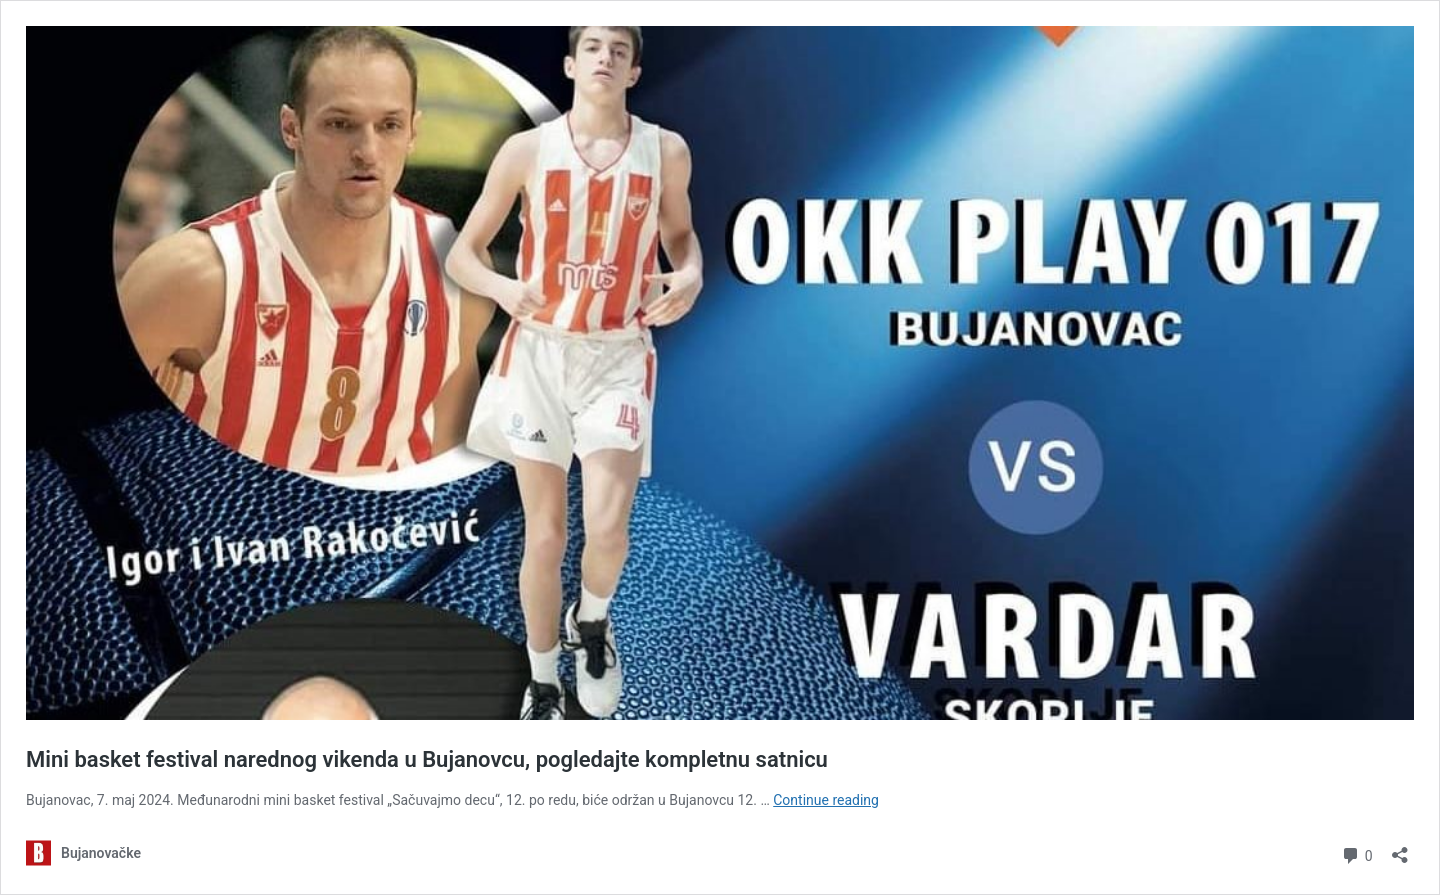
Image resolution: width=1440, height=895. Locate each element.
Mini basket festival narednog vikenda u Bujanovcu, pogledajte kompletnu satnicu (427, 759)
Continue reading (826, 800)
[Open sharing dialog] (1400, 848)
